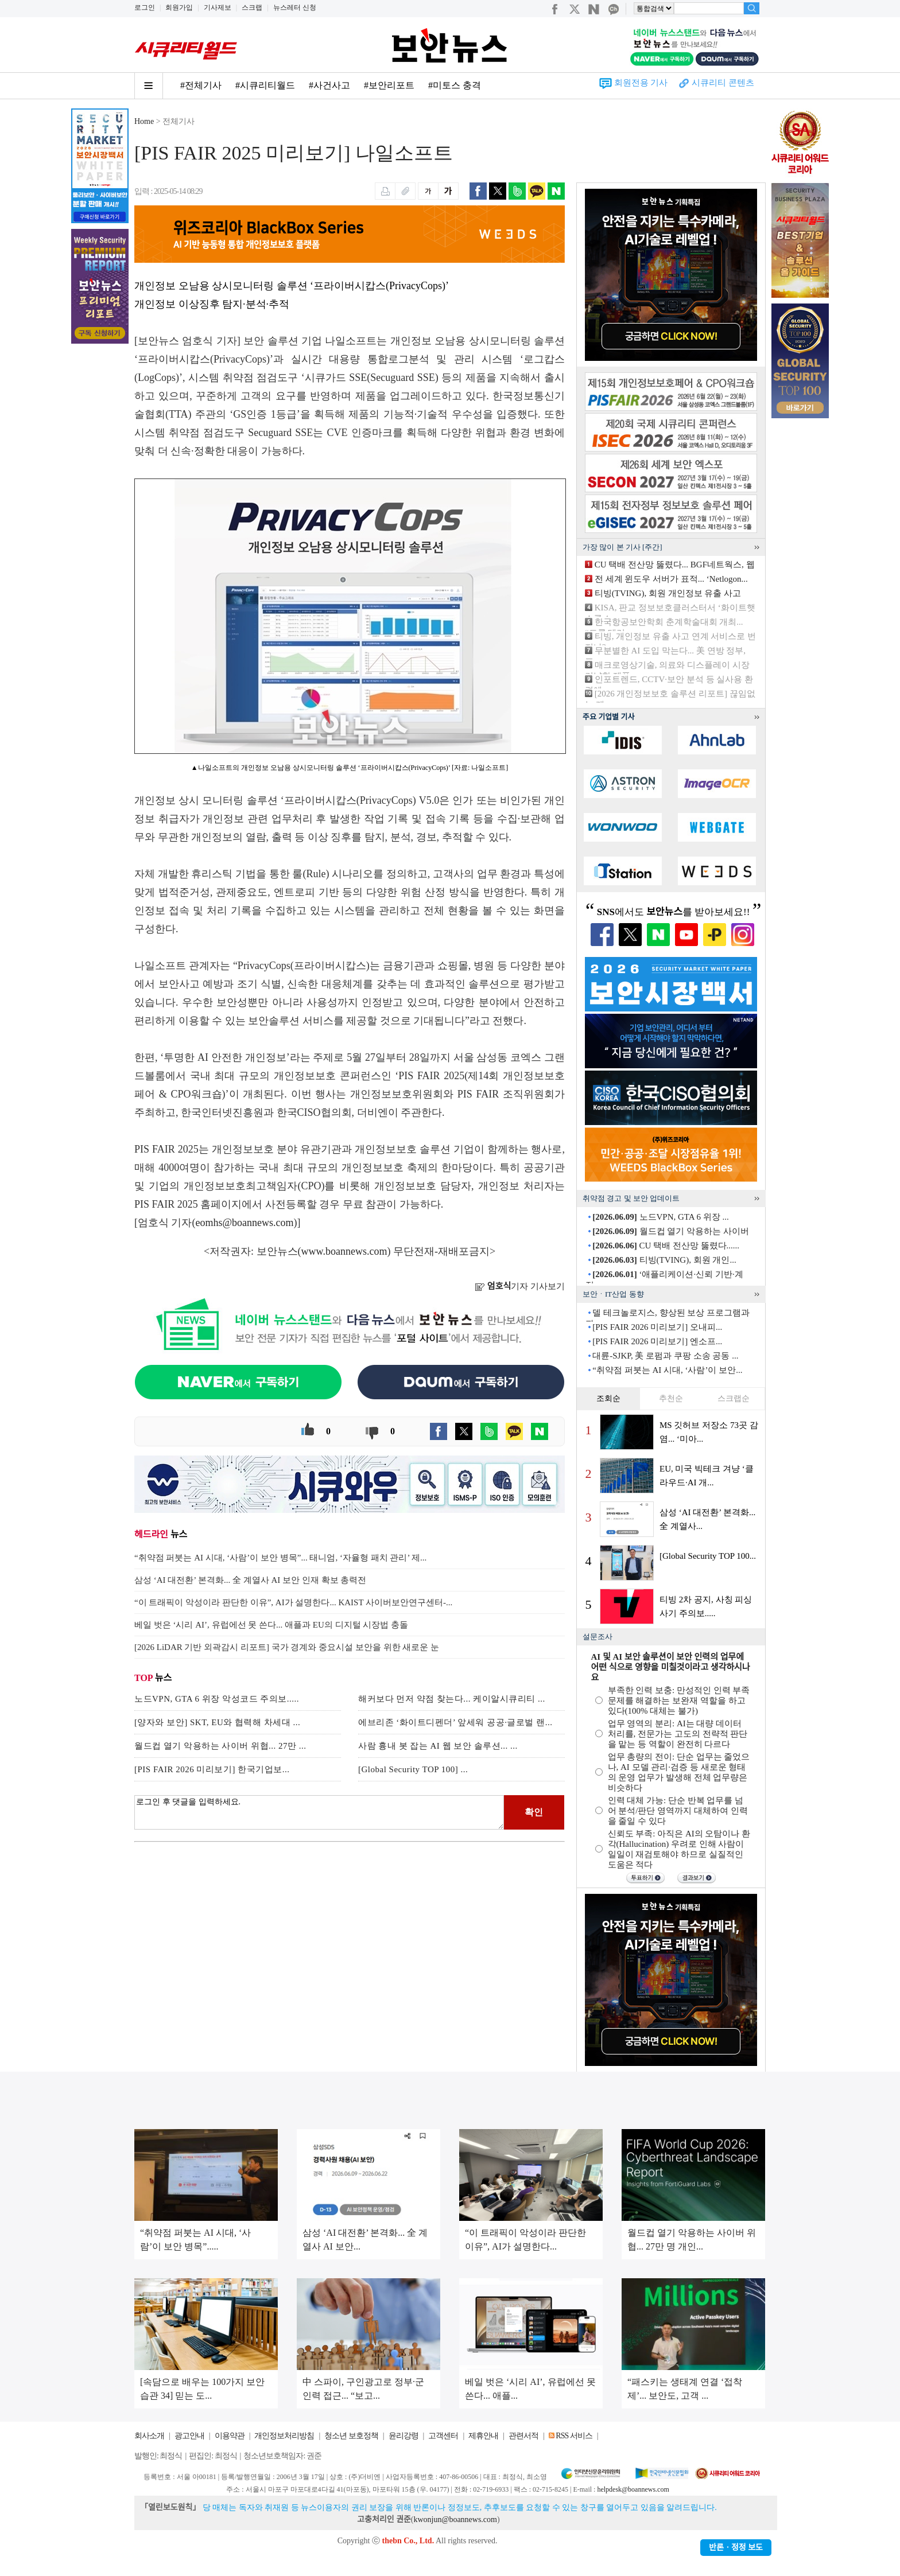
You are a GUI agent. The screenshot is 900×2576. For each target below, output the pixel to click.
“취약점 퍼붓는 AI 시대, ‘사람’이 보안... (667, 1370)
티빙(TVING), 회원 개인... (664, 1259)
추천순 (671, 1398)
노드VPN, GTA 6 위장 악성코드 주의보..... (216, 1698)
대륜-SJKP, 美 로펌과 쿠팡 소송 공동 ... (665, 1355)
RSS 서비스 (574, 2435)
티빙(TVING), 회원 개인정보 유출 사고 (668, 593)
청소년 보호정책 (351, 2435)
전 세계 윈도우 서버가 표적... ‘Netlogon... (671, 578)
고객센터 (443, 2435)
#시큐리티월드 (265, 85)
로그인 (144, 7)
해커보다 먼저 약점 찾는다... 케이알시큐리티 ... (451, 1698)
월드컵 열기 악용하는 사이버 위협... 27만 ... (220, 1745)
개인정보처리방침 (284, 2435)
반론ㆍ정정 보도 (736, 2547)
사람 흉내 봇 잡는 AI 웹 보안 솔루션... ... (438, 1745)
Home (144, 121)
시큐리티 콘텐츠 (723, 82)
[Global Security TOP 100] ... (413, 1769)
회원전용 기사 (641, 82)
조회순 (608, 1398)
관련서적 (523, 2435)
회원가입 (179, 7)
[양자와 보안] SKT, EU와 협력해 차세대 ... (217, 1722)
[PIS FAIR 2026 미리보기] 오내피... (657, 1327)
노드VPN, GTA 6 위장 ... (660, 1216)
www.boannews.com (344, 1251)
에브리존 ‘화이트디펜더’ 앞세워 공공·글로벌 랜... (455, 1722)
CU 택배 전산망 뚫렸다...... (665, 1245)
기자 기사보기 (520, 1286)
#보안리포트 (389, 85)
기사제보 (217, 7)
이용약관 (230, 2435)
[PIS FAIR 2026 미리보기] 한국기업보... (211, 1769)
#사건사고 (329, 85)
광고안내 (189, 2435)
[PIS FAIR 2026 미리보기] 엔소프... (657, 1341)
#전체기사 (201, 85)
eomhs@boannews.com (245, 1222)
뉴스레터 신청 (294, 7)
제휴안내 (483, 2435)
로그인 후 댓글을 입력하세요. (319, 1812)
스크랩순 (733, 1398)
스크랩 (252, 7)
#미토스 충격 (454, 85)
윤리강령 (403, 2435)
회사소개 (149, 2435)
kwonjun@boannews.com (454, 2519)
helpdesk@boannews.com (633, 2489)
